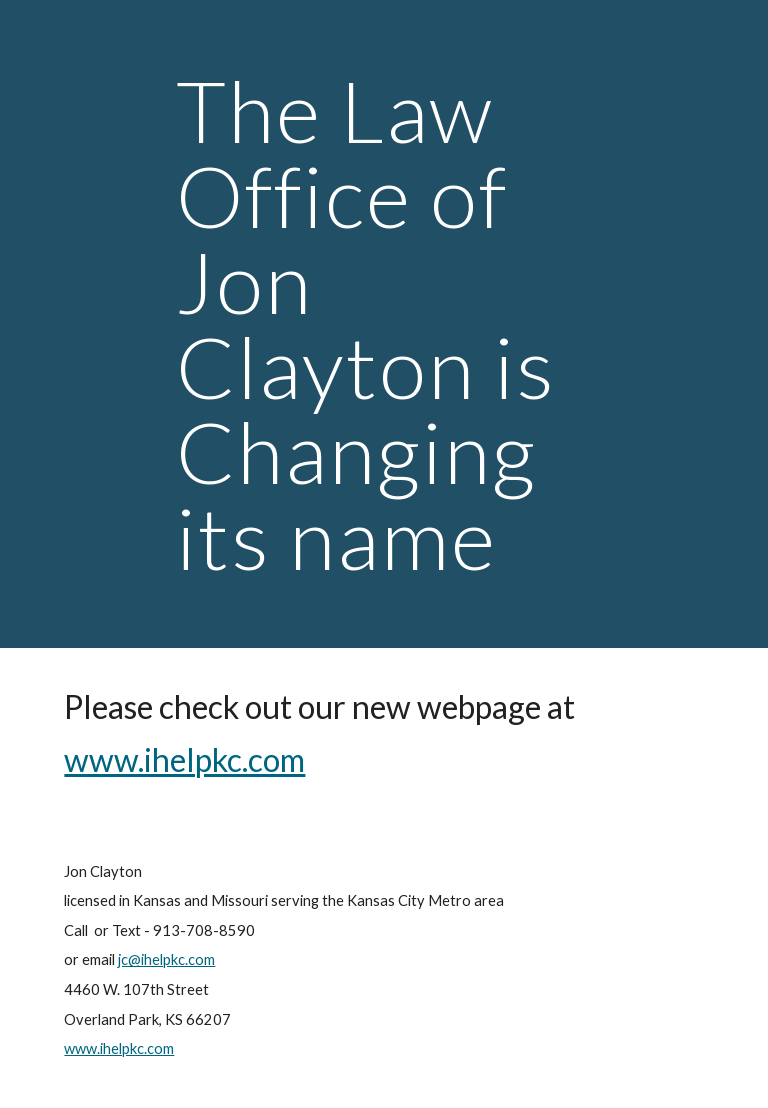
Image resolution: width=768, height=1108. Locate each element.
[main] (383, 324)
